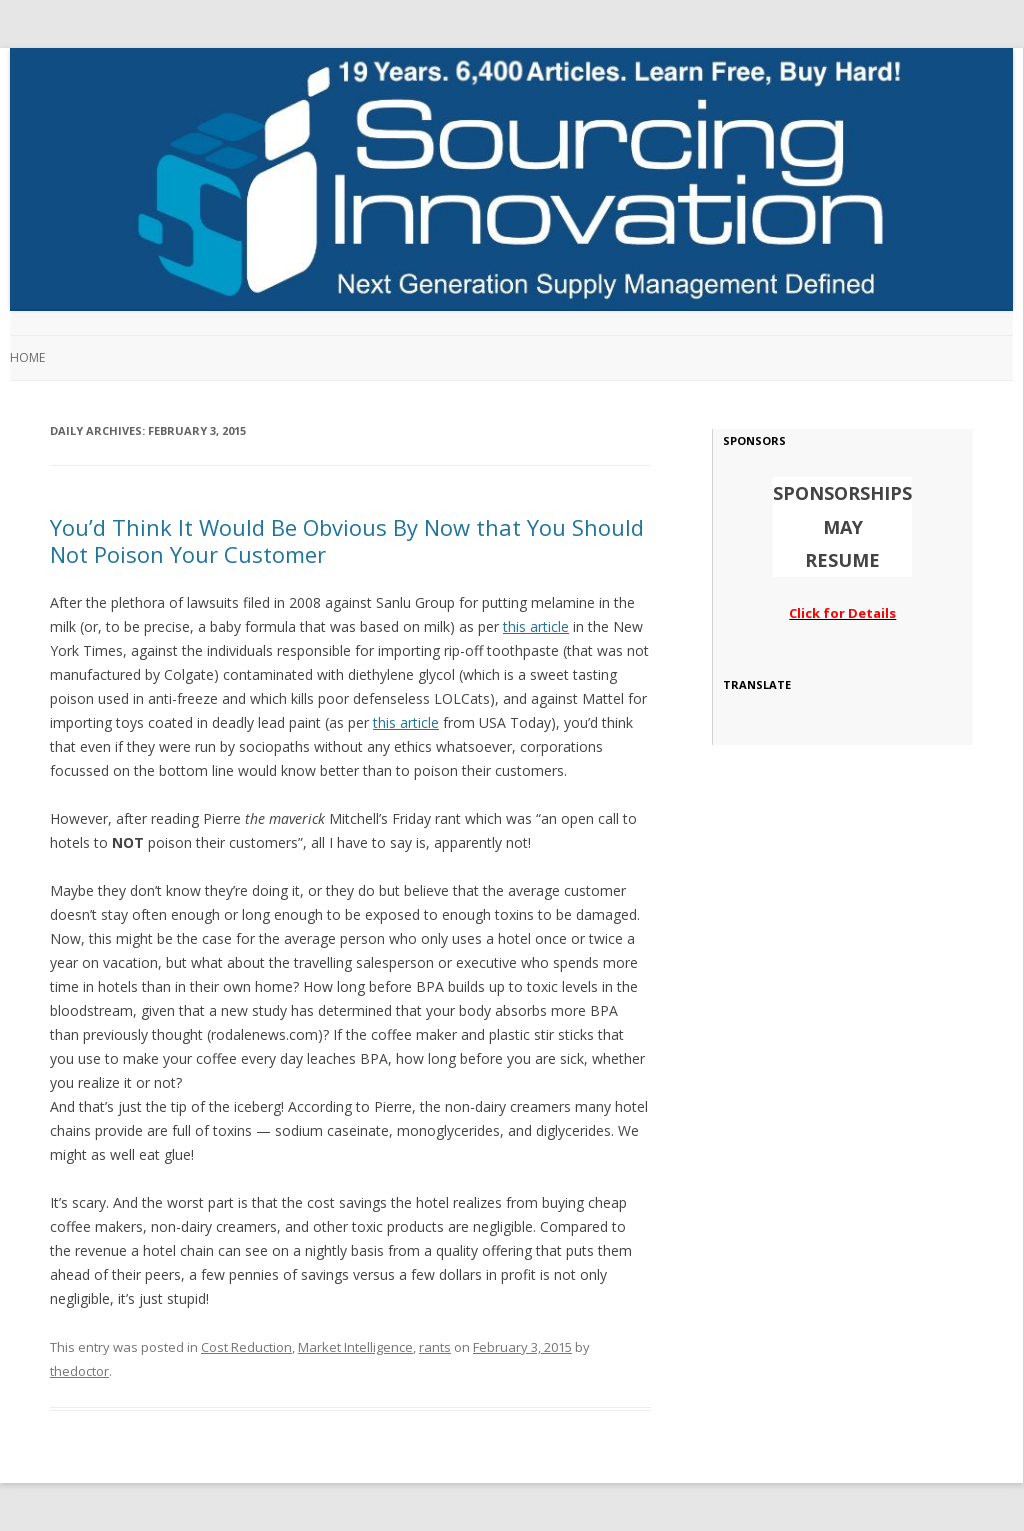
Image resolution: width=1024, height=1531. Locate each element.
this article (536, 626)
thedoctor (79, 1371)
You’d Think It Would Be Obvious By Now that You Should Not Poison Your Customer (347, 540)
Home (27, 357)
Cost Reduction (246, 1347)
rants (435, 1347)
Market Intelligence (355, 1347)
